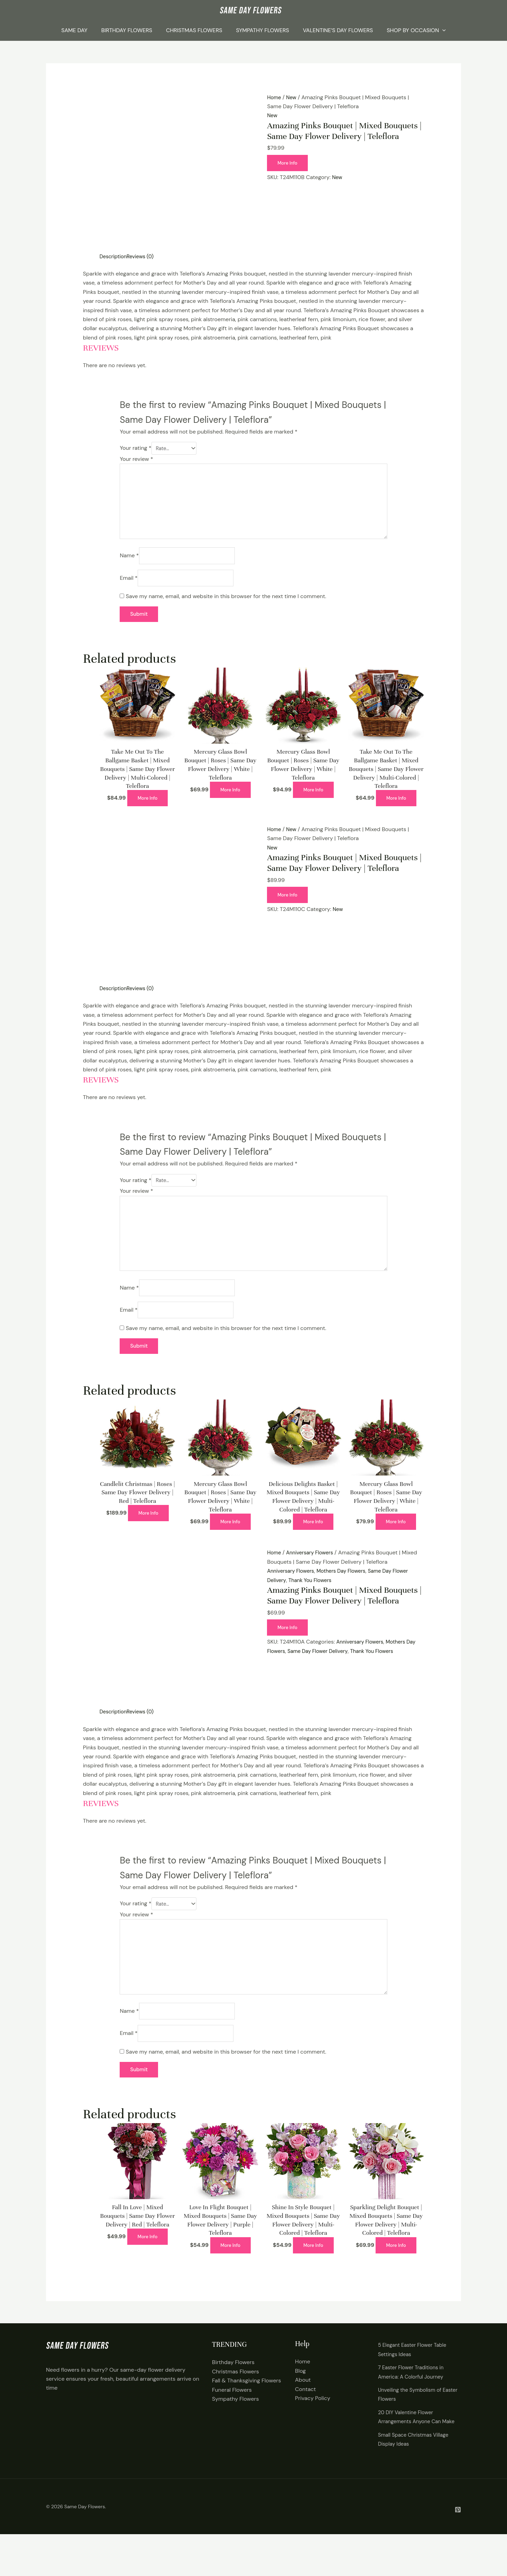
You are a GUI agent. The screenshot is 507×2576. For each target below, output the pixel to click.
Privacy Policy (312, 2430)
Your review (136, 459)
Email (128, 587)
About (303, 2412)
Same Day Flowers (84, 2548)
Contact (305, 2421)
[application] (442, 30)
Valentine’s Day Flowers (338, 30)
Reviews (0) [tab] (143, 256)
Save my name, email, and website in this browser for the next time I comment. (226, 606)
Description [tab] (114, 256)
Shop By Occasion (416, 30)
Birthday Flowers (126, 30)
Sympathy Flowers (262, 30)
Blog (300, 2403)
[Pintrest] (458, 2551)
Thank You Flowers (313, 1601)
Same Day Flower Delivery (321, 1672)
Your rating (135, 448)
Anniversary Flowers (313, 1574)
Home (274, 97)
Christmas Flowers (194, 30)
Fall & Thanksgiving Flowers (246, 2413)
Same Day (74, 30)
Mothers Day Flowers (347, 1592)
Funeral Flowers (232, 2422)
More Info (288, 162)
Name (129, 563)
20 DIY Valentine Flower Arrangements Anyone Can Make (412, 2454)
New (292, 97)
